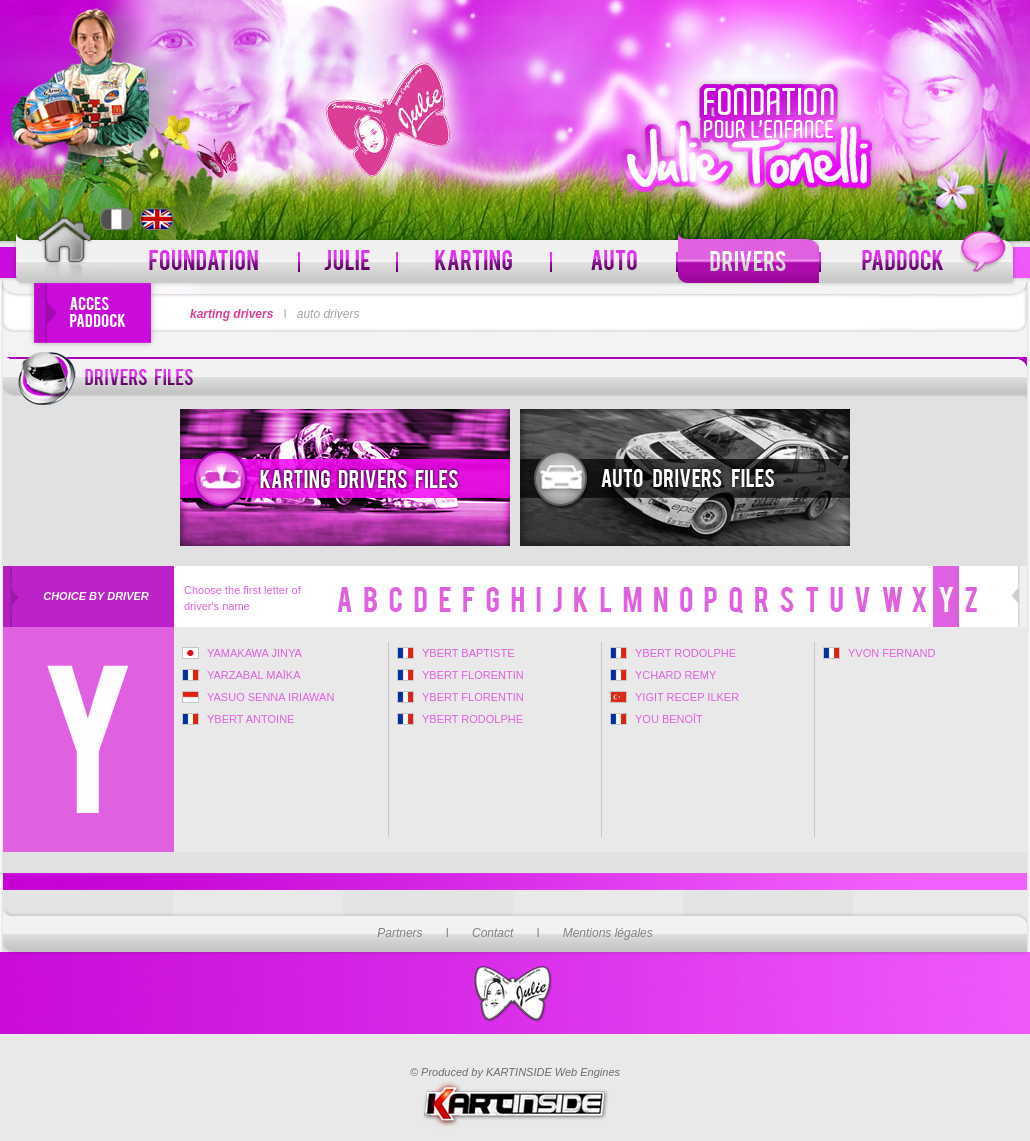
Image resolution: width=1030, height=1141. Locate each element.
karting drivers (231, 314)
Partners (399, 933)
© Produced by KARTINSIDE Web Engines (515, 1072)
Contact (492, 933)
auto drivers (328, 314)
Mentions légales (608, 933)
